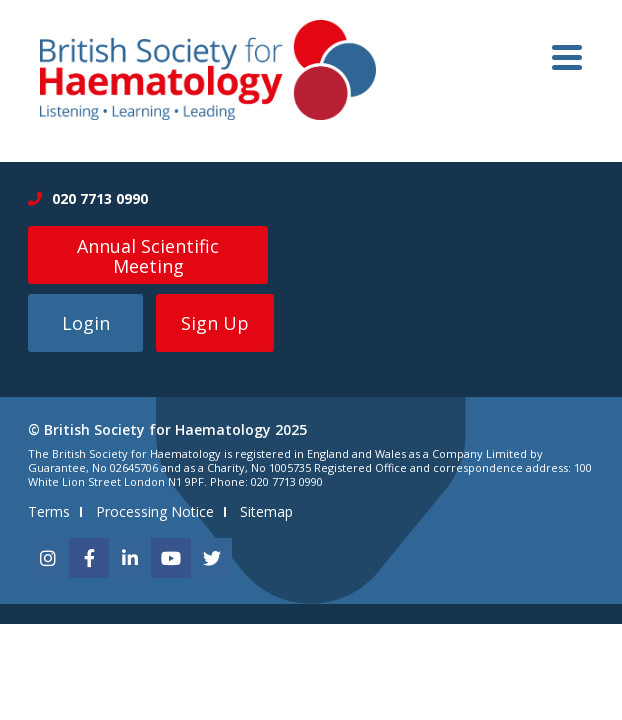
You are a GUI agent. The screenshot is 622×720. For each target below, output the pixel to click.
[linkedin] (130, 558)
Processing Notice (155, 511)
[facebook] (89, 558)
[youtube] (171, 558)
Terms (49, 511)
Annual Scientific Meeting (148, 256)
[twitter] (212, 558)
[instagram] (48, 558)
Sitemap (266, 511)
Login (86, 323)
